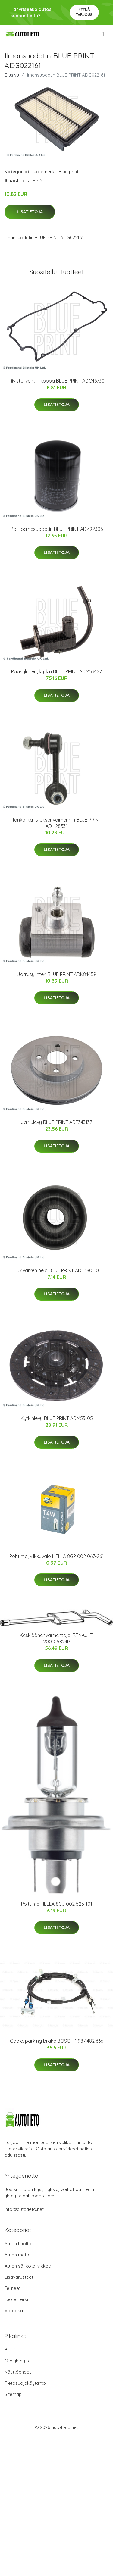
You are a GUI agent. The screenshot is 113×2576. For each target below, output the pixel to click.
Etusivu (12, 75)
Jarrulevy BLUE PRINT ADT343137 (56, 1122)
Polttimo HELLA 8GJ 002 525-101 (56, 1904)
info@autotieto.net (24, 2209)
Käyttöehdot (18, 2372)
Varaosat (14, 2310)
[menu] (103, 34)
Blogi (10, 2349)
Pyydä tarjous (84, 12)
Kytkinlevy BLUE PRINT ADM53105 (56, 1418)
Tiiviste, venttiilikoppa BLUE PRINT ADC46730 (56, 381)
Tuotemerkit (44, 171)
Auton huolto (18, 2243)
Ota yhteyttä (18, 2361)
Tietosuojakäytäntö (25, 2383)
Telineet (12, 2288)
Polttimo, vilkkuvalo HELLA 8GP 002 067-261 (56, 1556)
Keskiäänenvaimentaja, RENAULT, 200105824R (56, 1638)
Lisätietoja (30, 211)
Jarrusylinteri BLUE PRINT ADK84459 (56, 974)
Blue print (68, 171)
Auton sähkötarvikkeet (28, 2266)
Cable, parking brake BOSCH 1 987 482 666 (56, 2041)
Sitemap (13, 2394)
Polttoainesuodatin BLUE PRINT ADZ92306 (57, 529)
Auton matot (18, 2255)
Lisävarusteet (19, 2277)
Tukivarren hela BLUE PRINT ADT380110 (56, 1270)
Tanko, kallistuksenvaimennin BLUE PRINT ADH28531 (56, 823)
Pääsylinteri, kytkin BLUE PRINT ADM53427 (56, 671)
